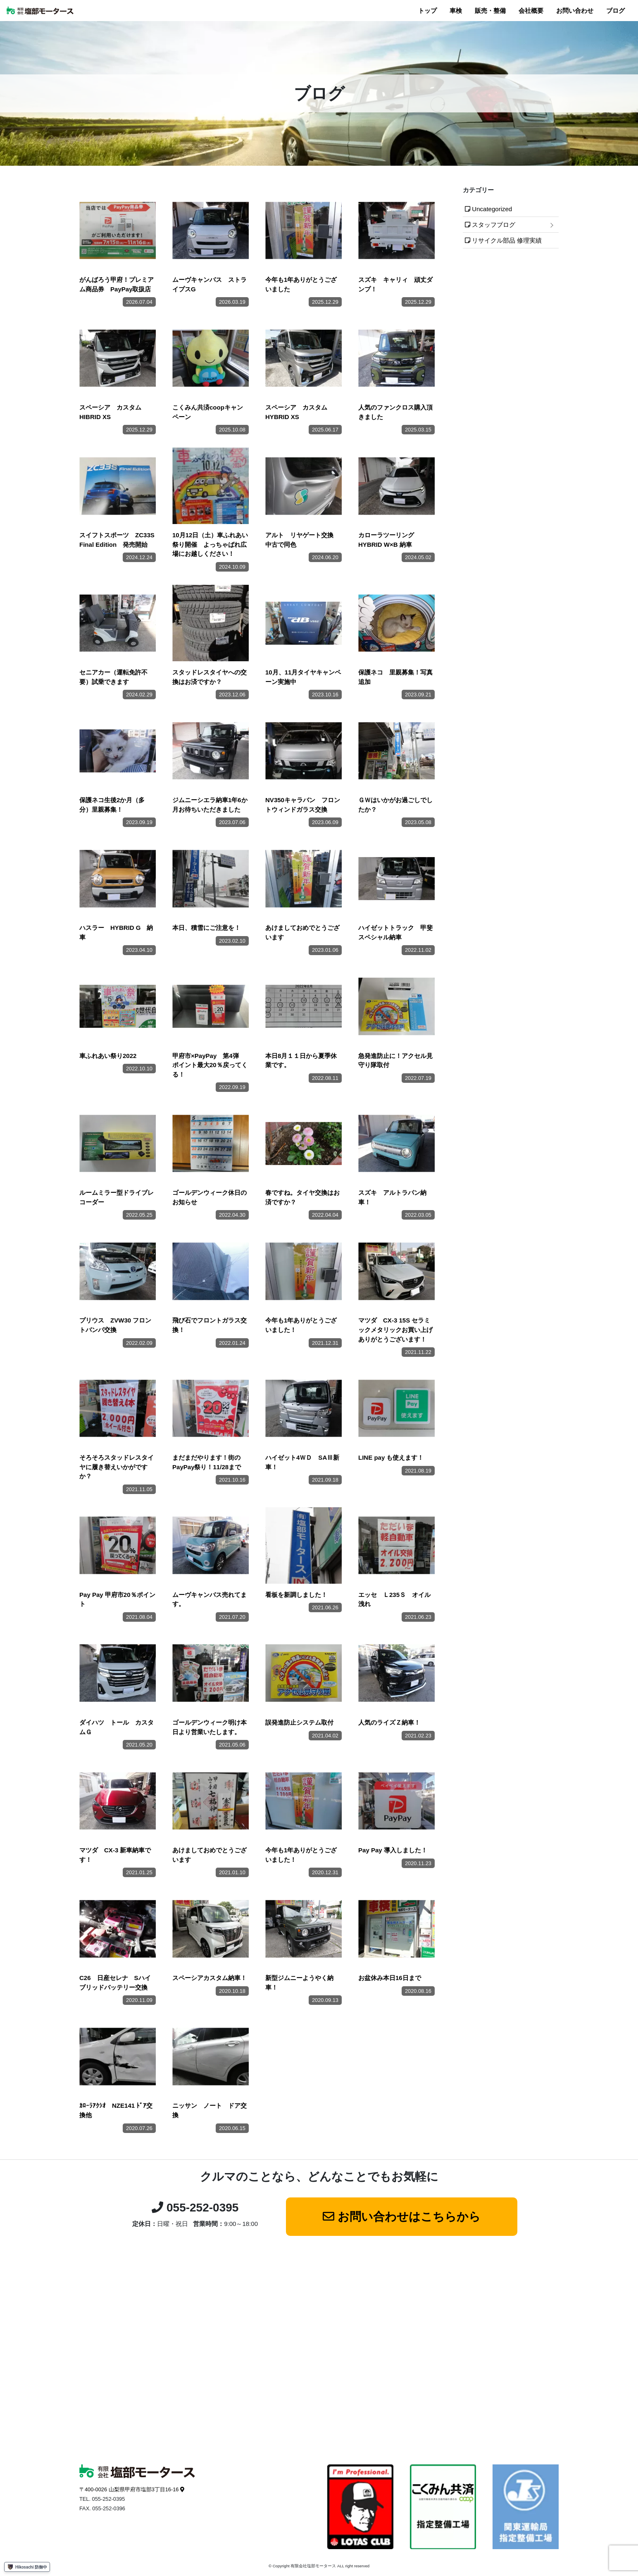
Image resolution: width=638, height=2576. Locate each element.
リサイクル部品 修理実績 (507, 240)
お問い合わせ (574, 10)
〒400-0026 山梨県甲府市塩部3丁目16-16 (129, 2489)
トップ (427, 10)
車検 (456, 10)
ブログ (615, 10)
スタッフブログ (493, 224)
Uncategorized (492, 208)
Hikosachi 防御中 (27, 2567)
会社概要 (531, 10)
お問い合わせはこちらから (409, 2216)
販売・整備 (490, 10)
